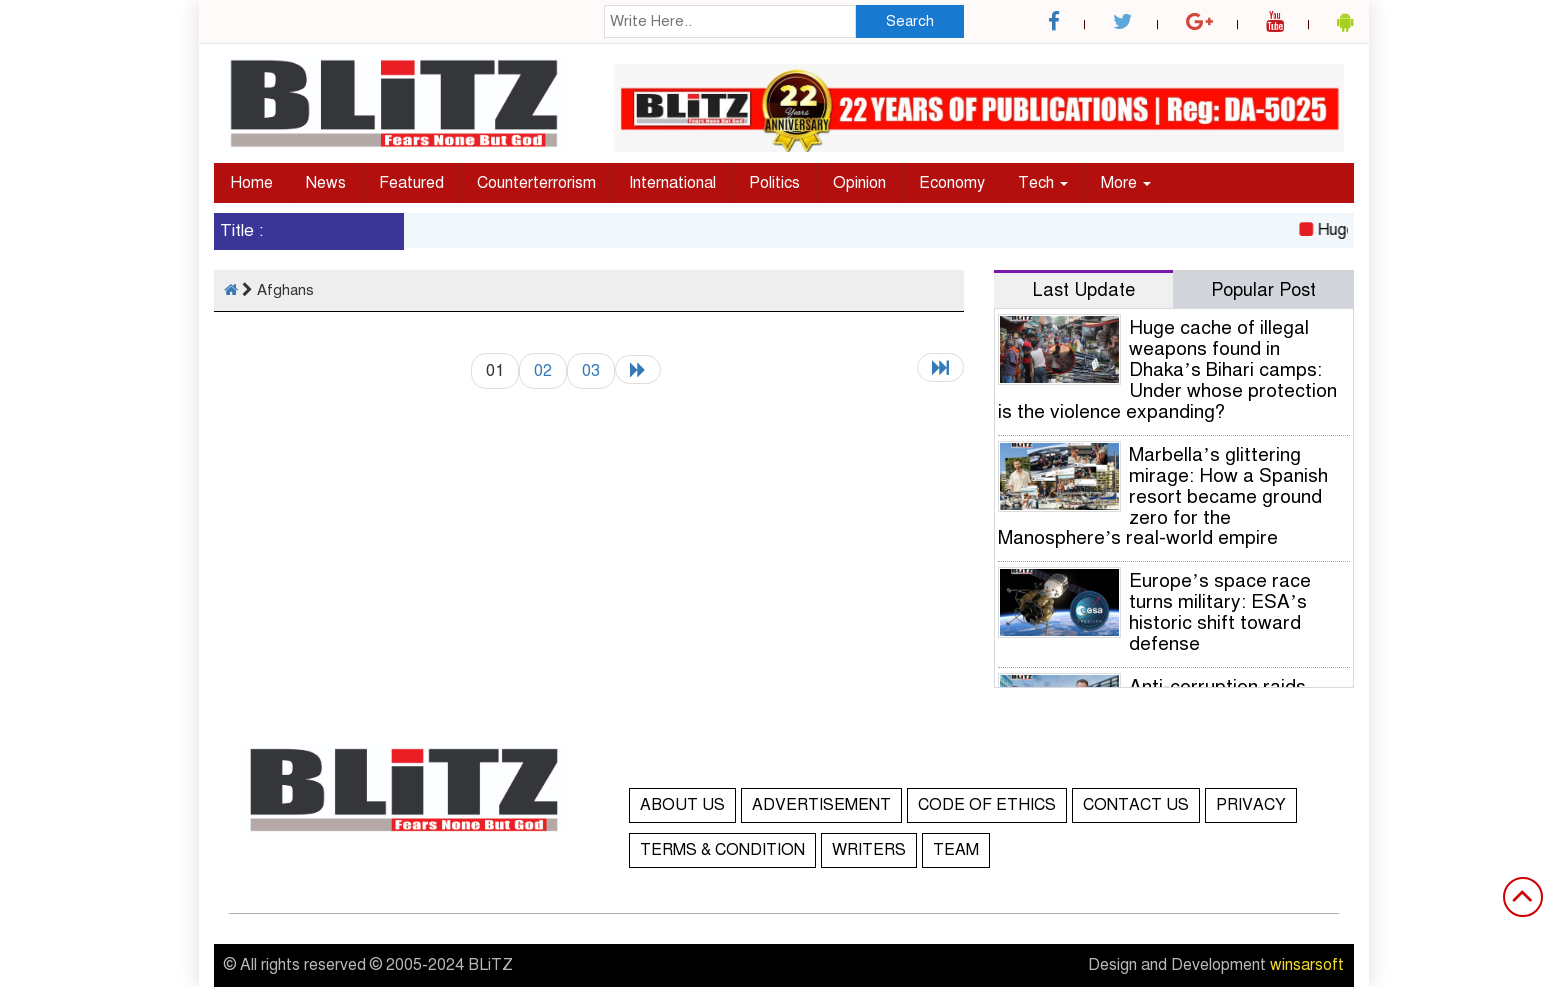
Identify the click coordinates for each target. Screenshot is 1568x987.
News (326, 183)
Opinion (859, 183)
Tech (1043, 183)
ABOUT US (682, 805)
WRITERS (869, 850)
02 (543, 370)
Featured (411, 183)
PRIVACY (1251, 805)
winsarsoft (1307, 965)
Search (910, 21)
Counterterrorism (536, 183)
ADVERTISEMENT (821, 805)
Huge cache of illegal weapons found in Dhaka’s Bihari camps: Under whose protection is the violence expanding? (1167, 369)
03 (591, 370)
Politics (774, 183)
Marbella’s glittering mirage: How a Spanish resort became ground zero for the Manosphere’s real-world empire (1163, 496)
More (1126, 183)
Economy (952, 183)
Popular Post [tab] (1263, 290)
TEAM (956, 850)
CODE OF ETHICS (987, 805)
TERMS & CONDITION (722, 850)
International (672, 183)
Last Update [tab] (1084, 290)
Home (251, 183)
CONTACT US (1136, 805)
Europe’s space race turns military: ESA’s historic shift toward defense (1219, 612)
